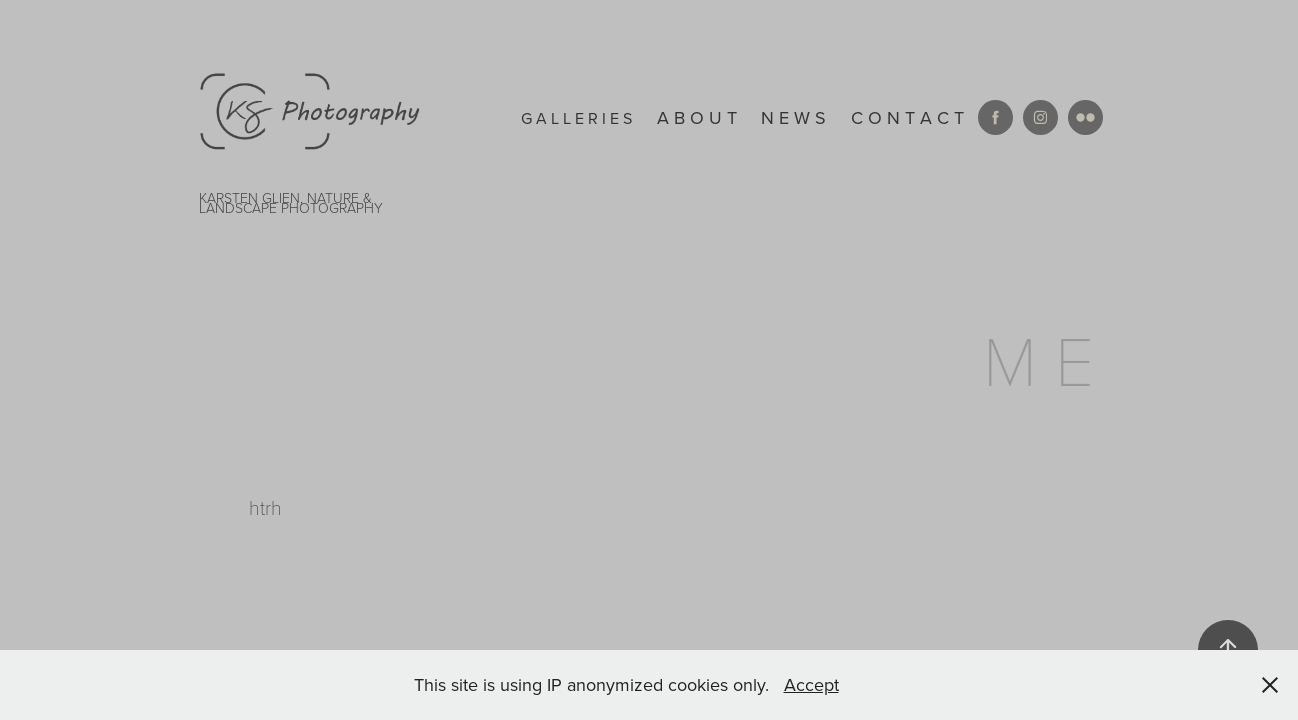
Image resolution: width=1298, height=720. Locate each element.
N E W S (793, 117)
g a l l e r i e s (576, 118)
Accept (811, 684)
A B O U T (697, 117)
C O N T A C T (907, 117)
